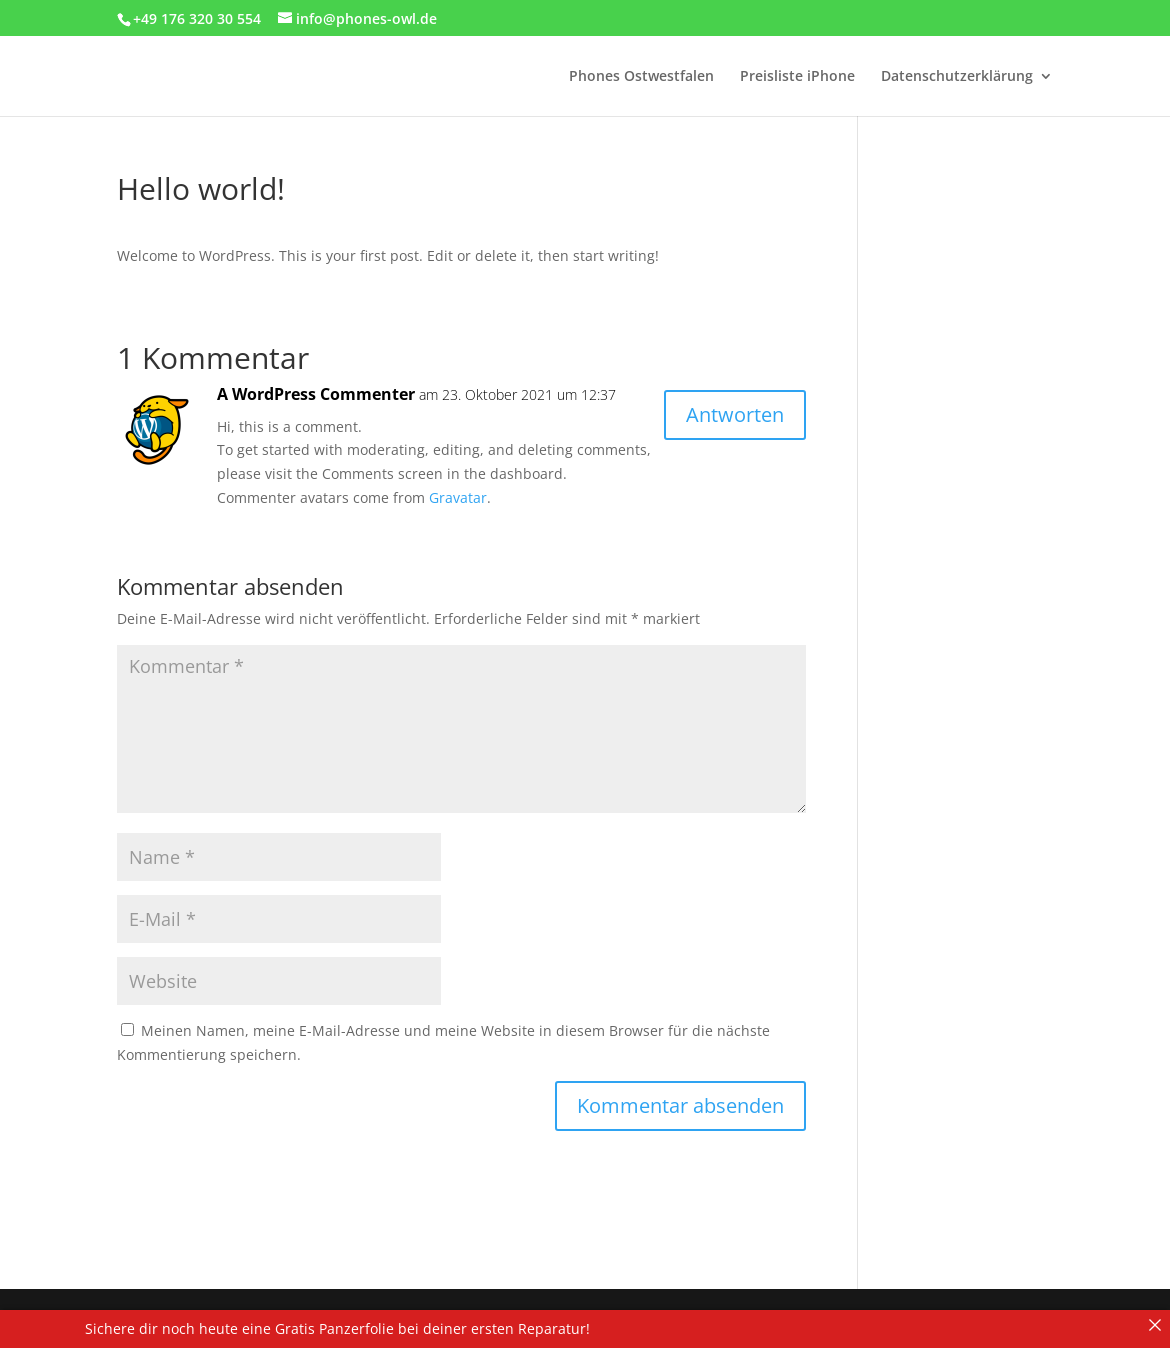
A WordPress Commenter (316, 394)
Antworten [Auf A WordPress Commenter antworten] (735, 414)
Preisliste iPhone (797, 77)
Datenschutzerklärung (957, 77)
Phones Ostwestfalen (641, 77)
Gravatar (458, 497)
